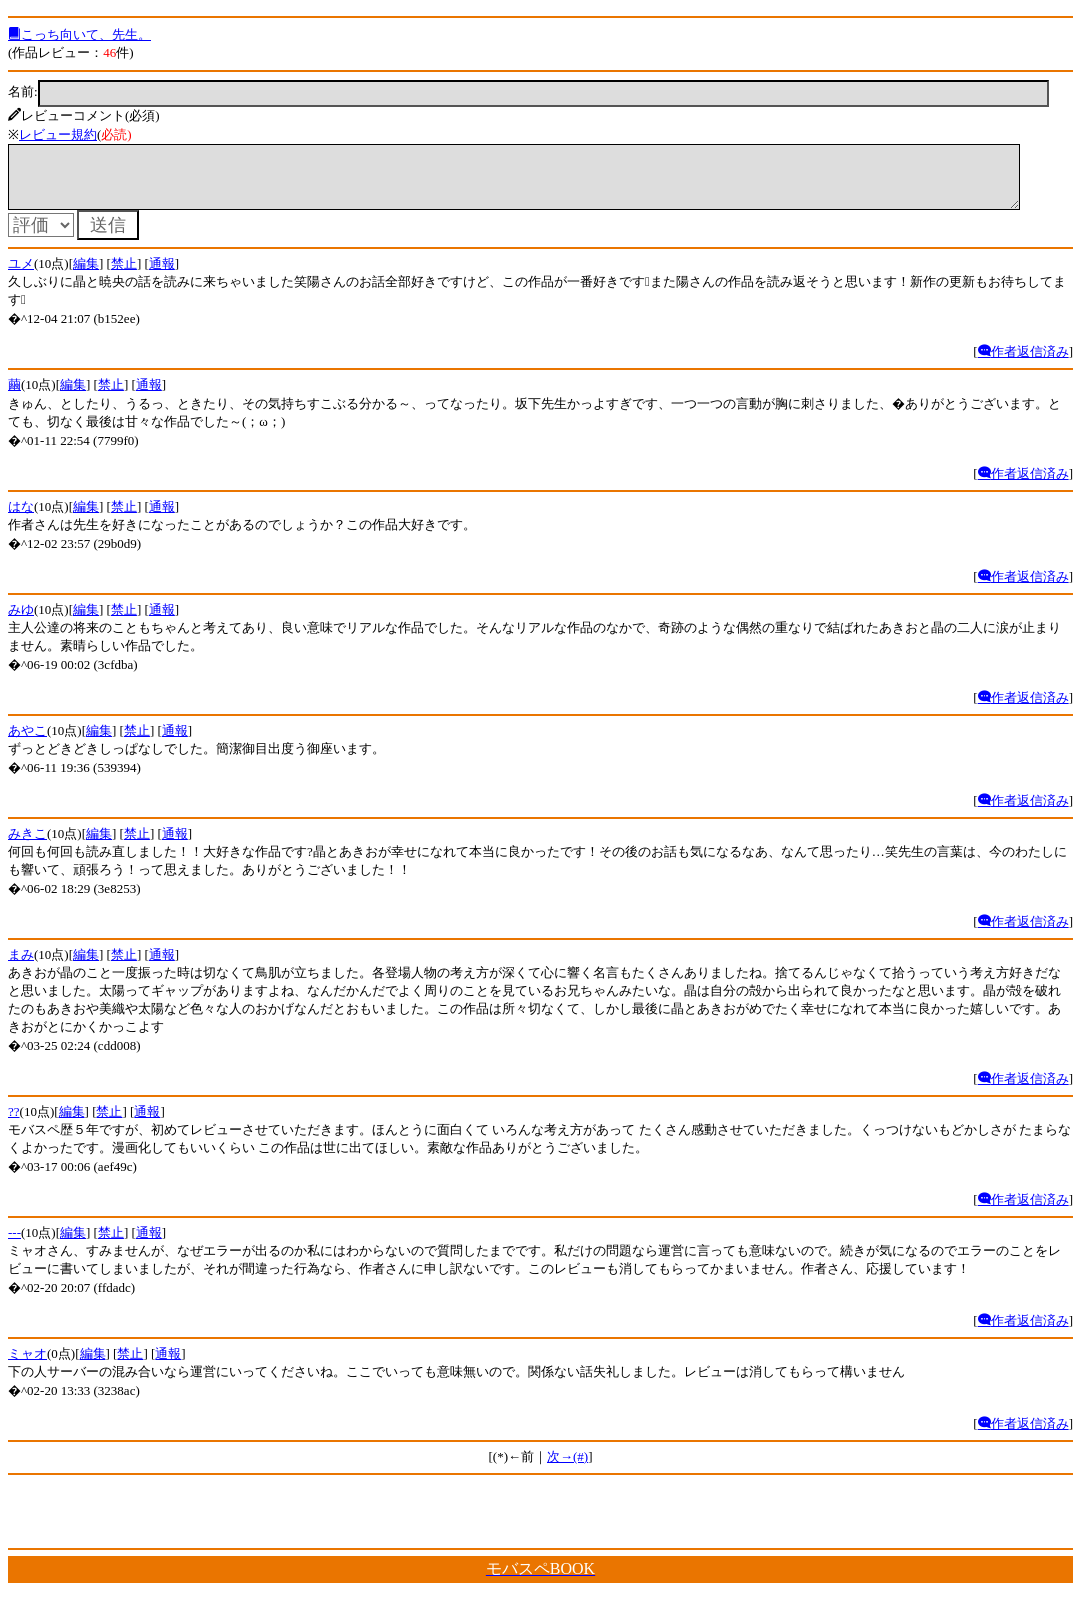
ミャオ (27, 1365)
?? (14, 1123)
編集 (86, 275)
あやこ (27, 742)
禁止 (124, 275)
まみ (21, 966)
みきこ (27, 845)
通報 (162, 275)
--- (14, 1244)
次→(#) (567, 1468)
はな (21, 518)
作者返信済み (1023, 363)
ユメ (21, 275)
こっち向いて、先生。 (79, 34)
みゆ (21, 621)
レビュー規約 (58, 134)
